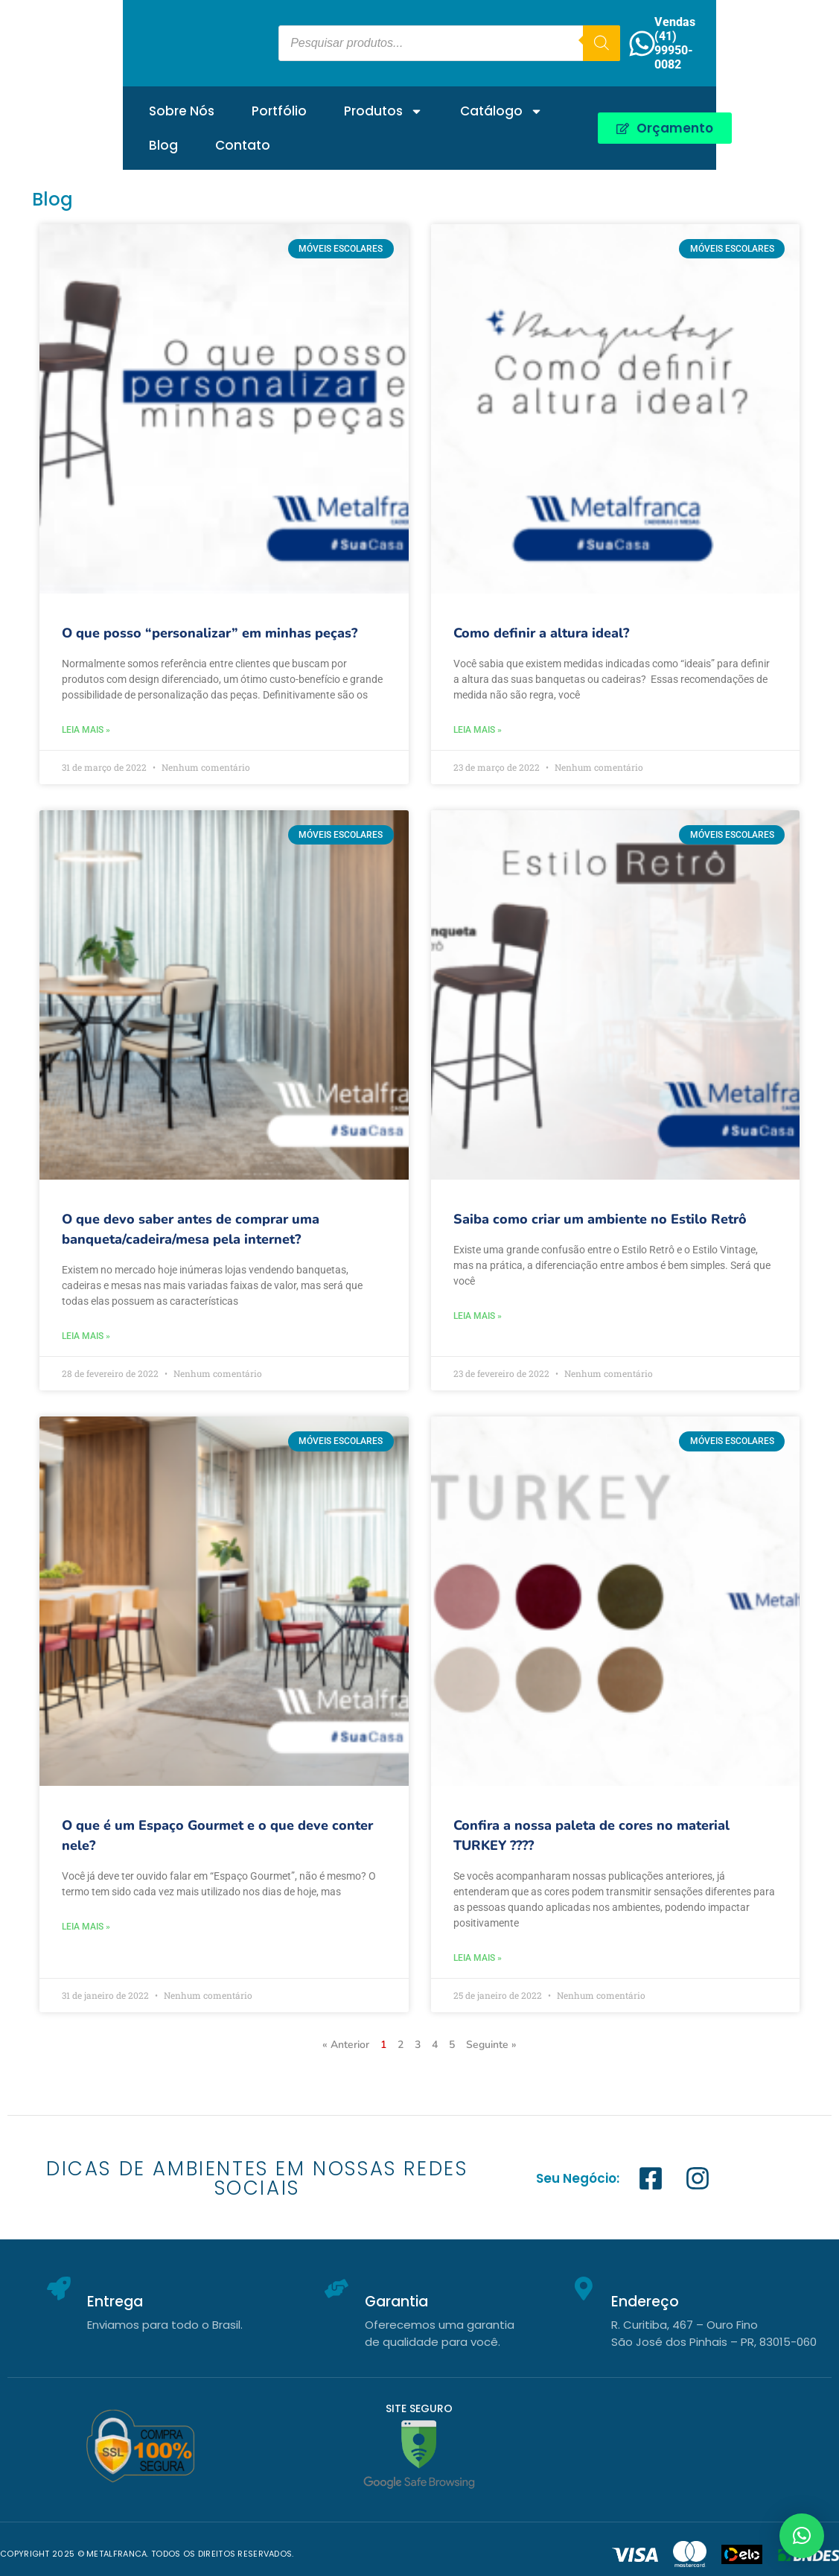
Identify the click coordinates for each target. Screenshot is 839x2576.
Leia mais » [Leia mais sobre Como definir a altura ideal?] (477, 730)
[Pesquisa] (666, 40)
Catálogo (378, 105)
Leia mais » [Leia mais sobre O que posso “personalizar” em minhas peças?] (86, 730)
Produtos (260, 105)
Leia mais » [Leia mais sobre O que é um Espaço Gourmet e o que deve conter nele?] (86, 1926)
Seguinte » (491, 2045)
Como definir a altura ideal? (541, 633)
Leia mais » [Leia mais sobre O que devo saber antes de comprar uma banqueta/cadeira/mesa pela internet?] (86, 1336)
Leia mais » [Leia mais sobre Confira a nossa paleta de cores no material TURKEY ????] (477, 1958)
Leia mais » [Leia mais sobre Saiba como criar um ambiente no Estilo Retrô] (477, 1316)
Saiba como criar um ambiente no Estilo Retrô (600, 1219)
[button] (801, 2535)
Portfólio (156, 105)
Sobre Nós (59, 105)
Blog (471, 105)
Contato (550, 105)
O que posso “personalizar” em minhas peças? (209, 633)
